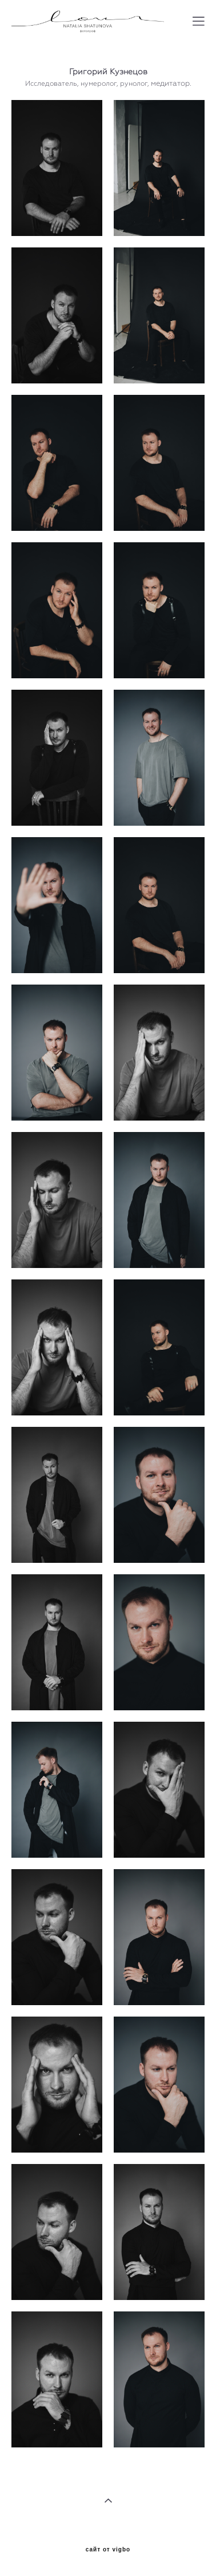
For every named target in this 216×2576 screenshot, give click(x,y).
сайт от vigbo (108, 2550)
